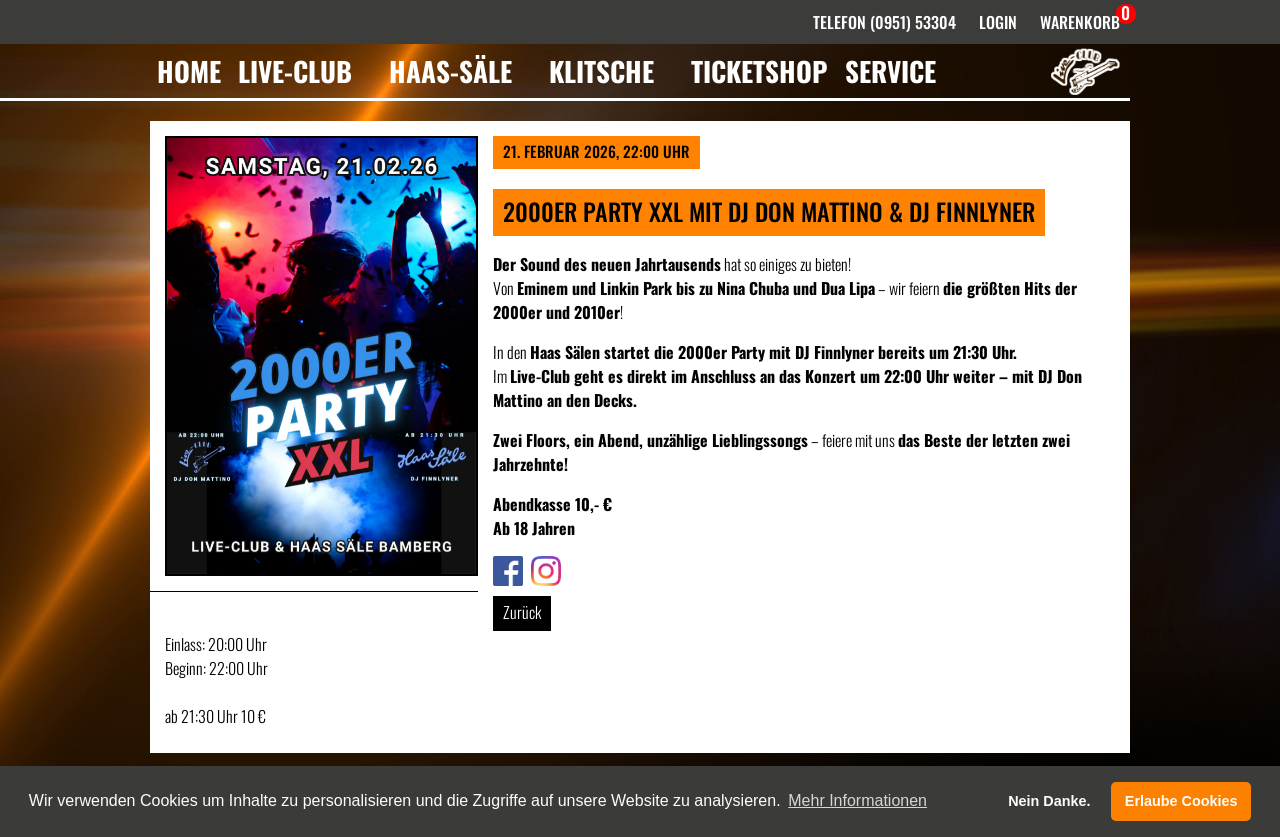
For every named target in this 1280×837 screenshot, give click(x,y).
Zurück (522, 612)
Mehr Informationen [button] (857, 800)
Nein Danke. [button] (1049, 801)
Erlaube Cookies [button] (1181, 801)
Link (504, 568)
